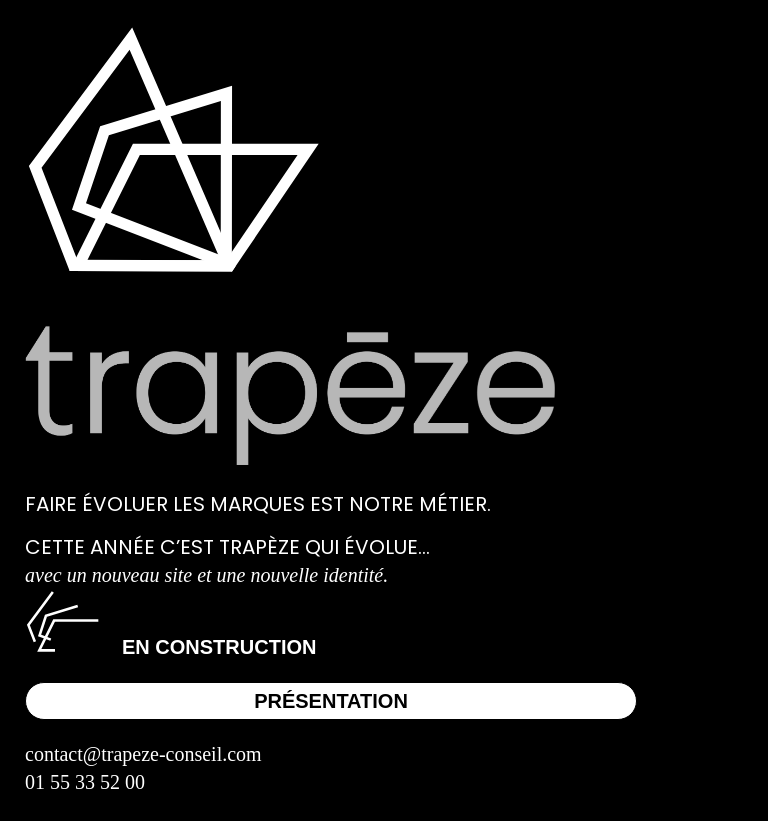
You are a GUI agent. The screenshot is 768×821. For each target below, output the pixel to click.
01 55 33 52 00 (85, 782)
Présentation (331, 701)
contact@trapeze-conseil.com (143, 754)
